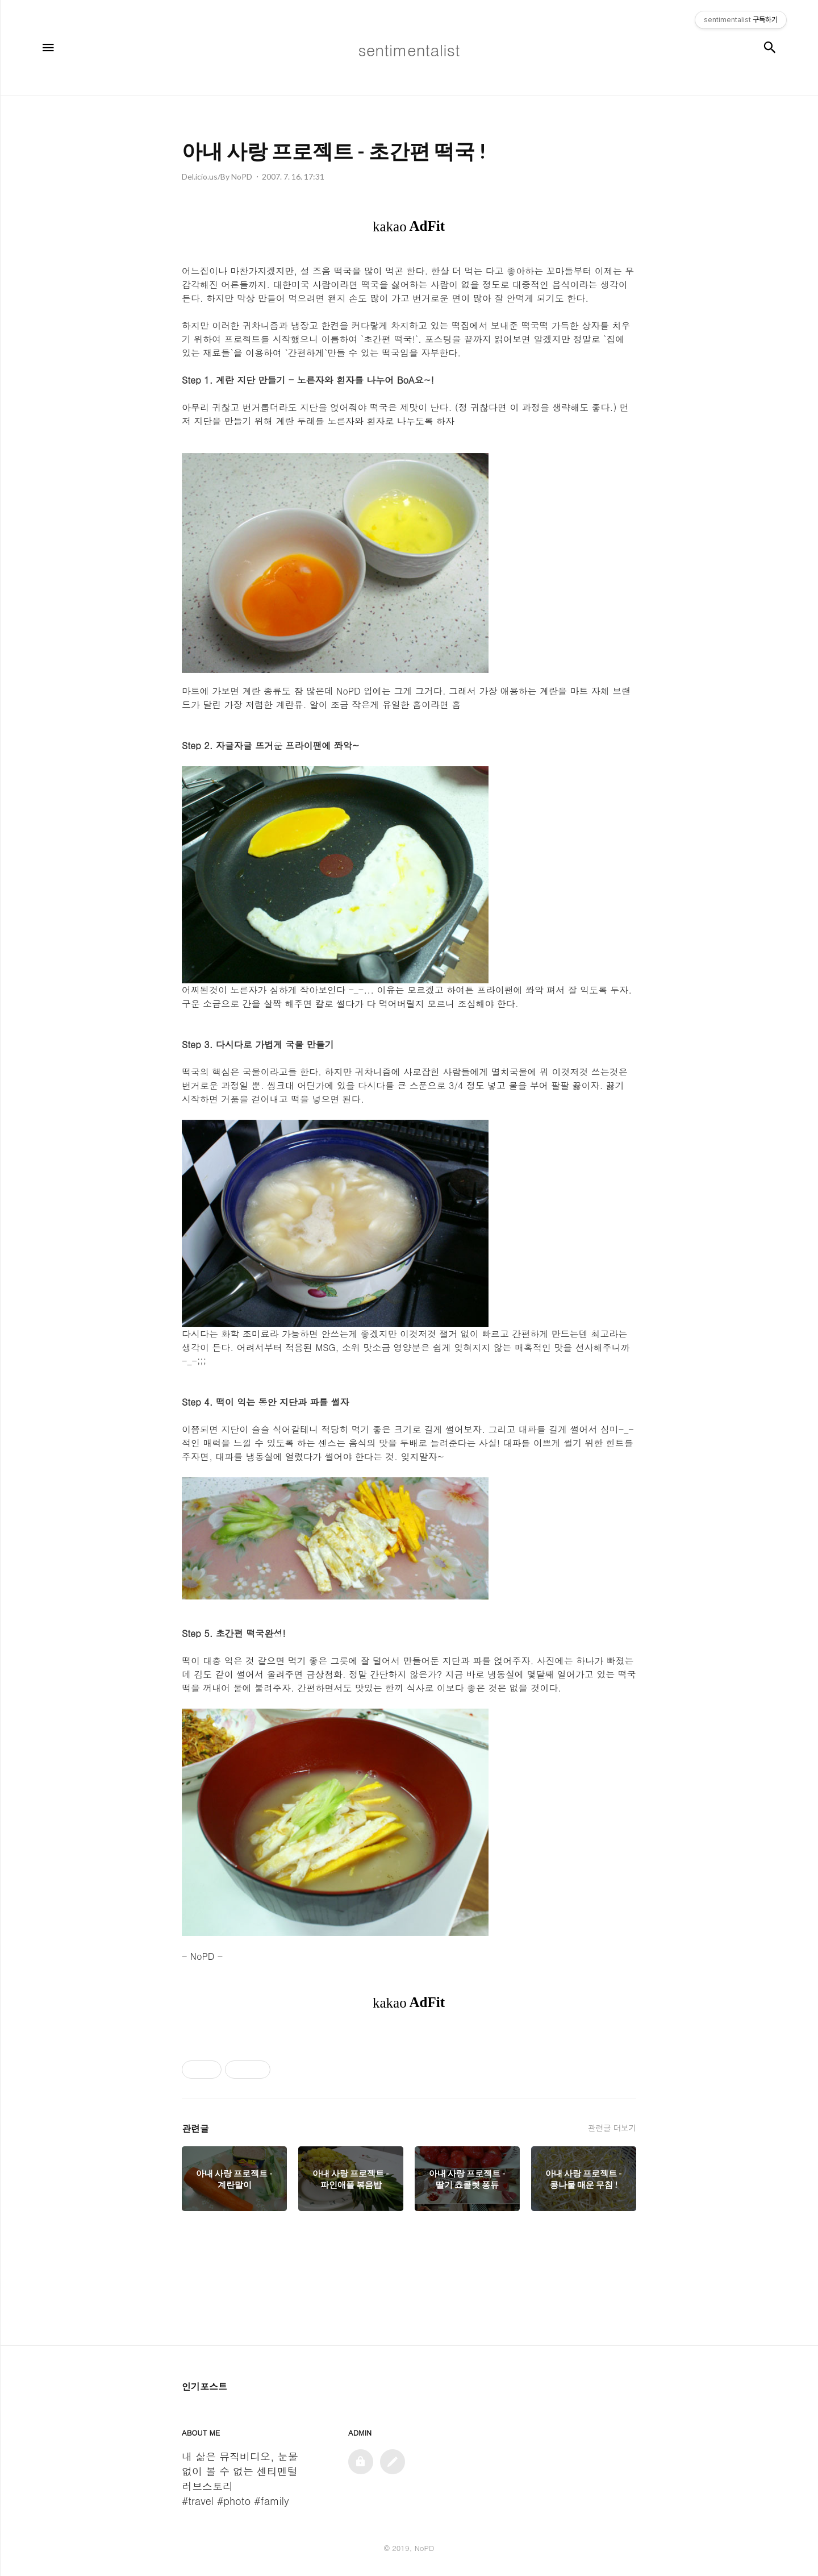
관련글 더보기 (612, 2127)
